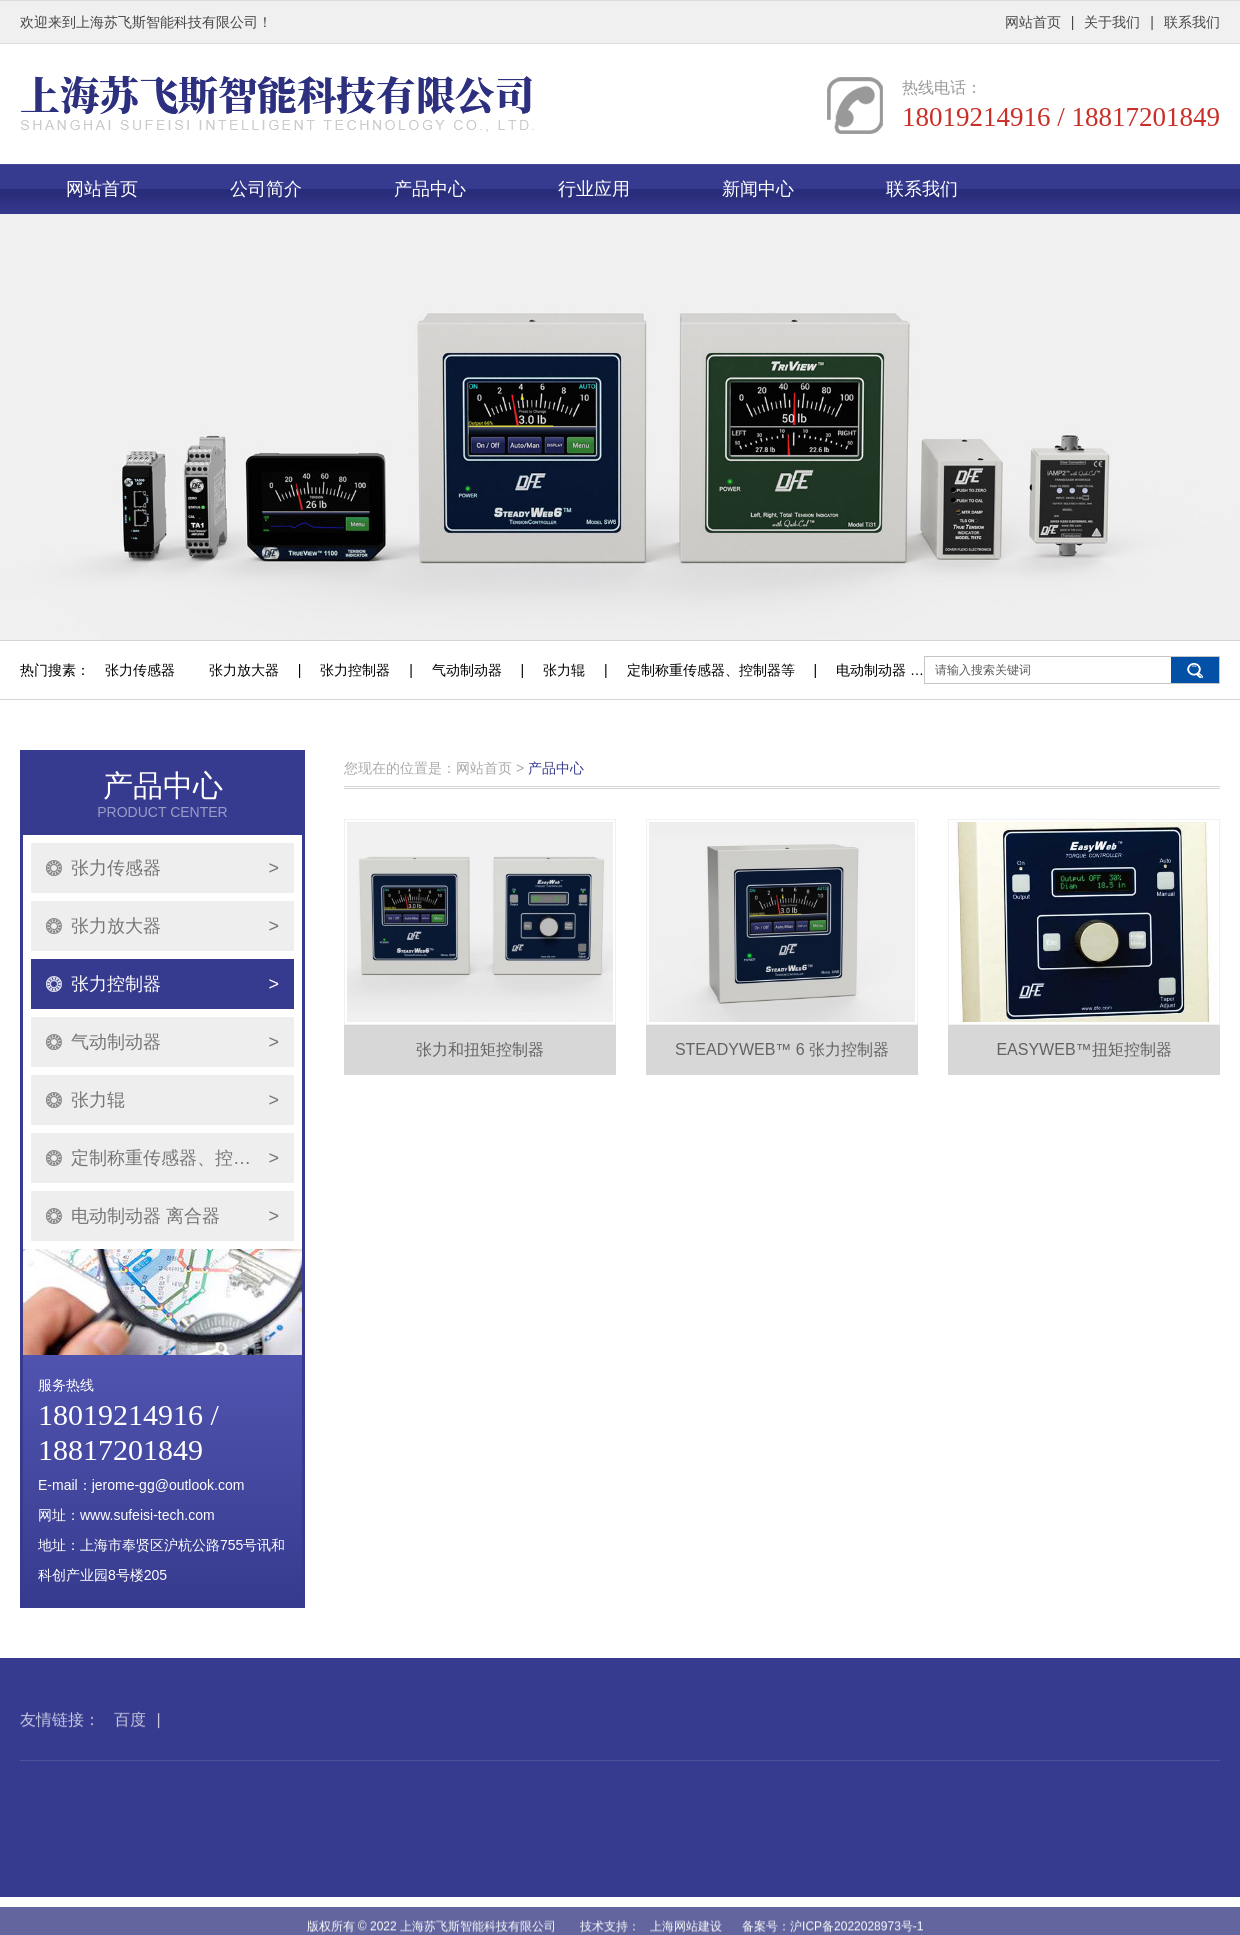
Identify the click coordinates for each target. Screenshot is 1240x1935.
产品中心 (430, 189)
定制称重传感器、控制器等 (711, 670)
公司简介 (266, 189)
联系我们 (1192, 22)
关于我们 (1112, 22)
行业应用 (594, 189)
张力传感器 (140, 670)
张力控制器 (355, 670)
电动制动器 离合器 (894, 670)
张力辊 (564, 670)
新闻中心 (758, 189)
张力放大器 (244, 670)
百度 (130, 1745)
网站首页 (1033, 22)
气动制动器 (467, 670)
